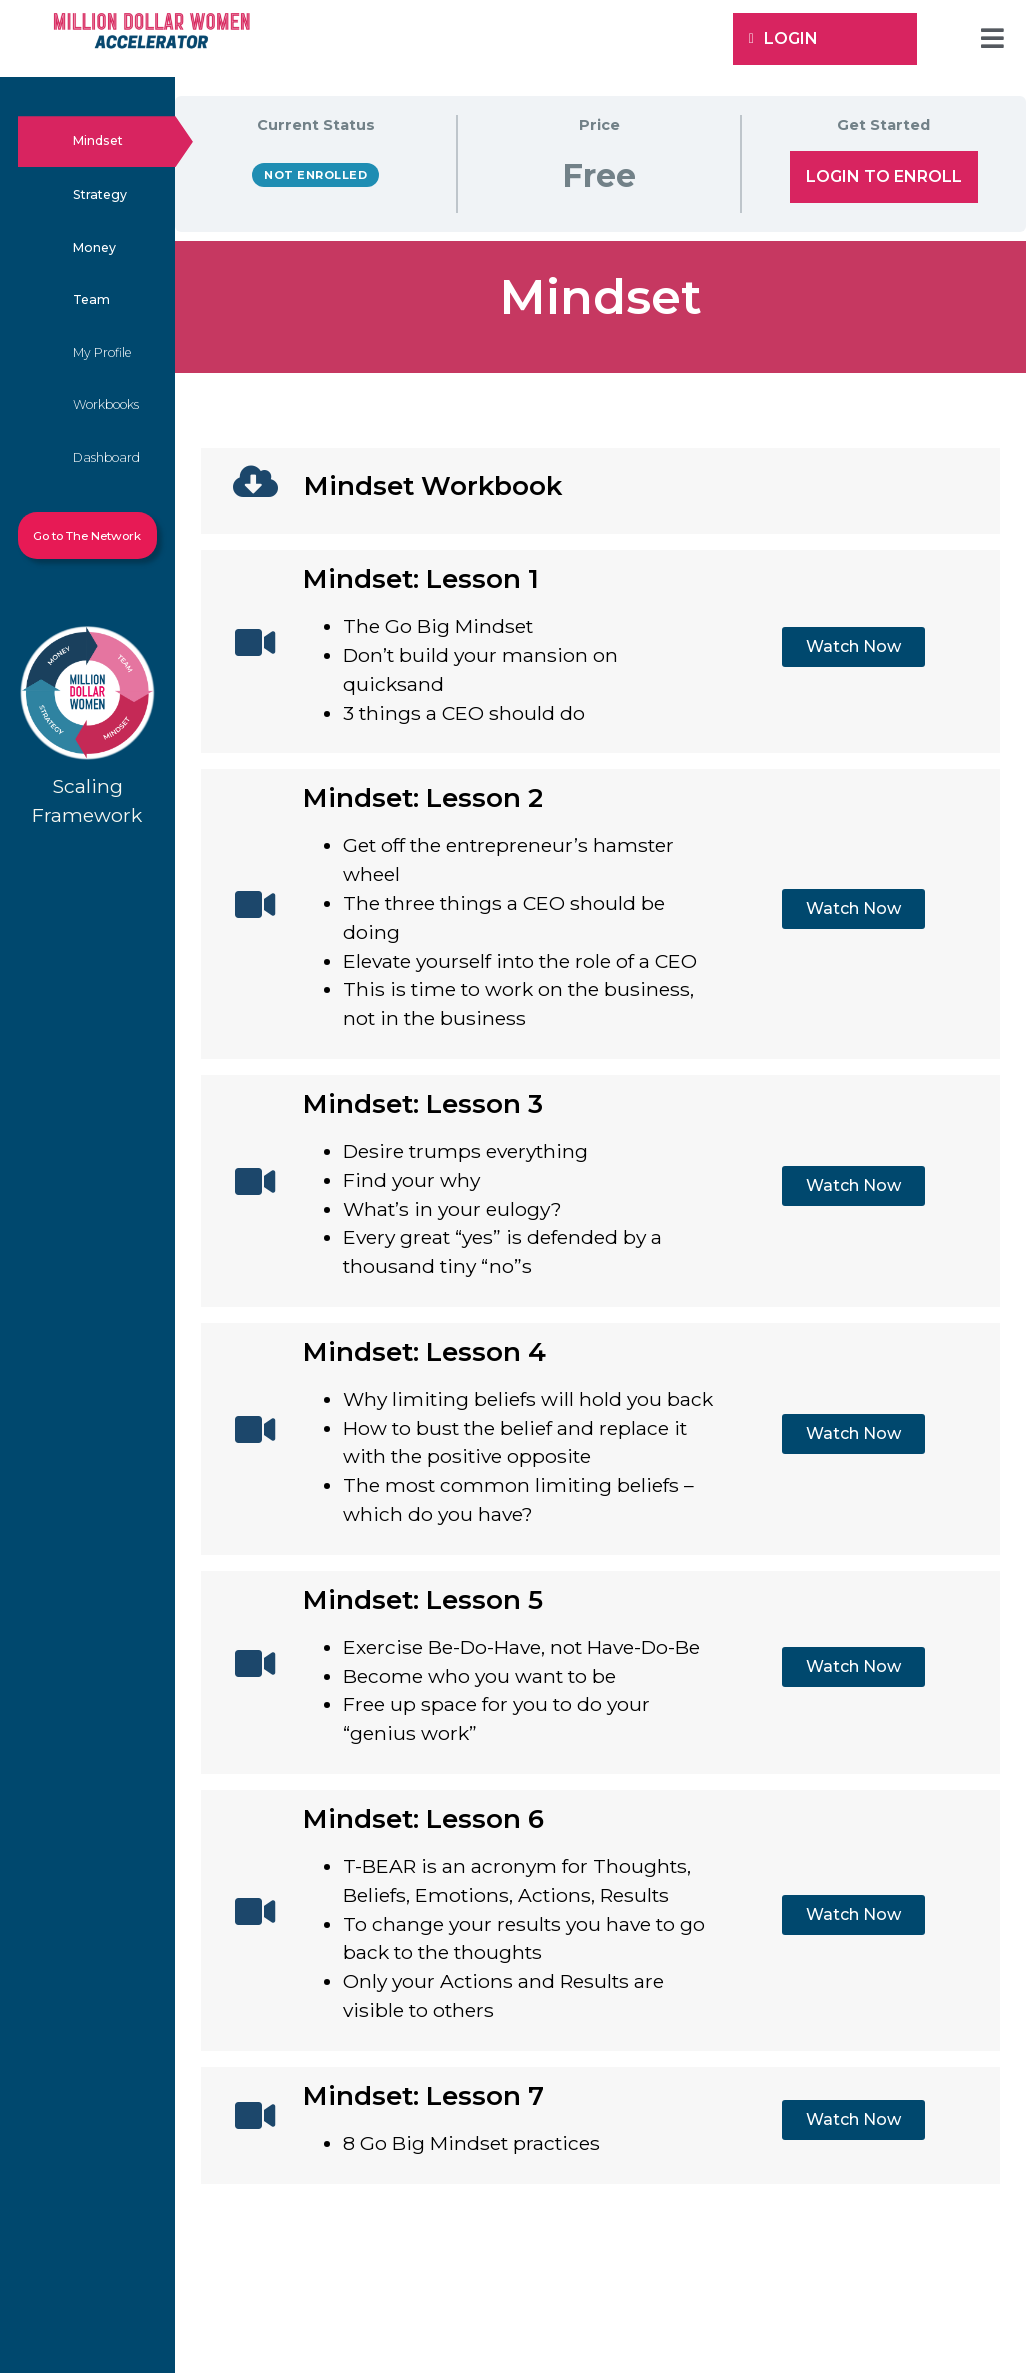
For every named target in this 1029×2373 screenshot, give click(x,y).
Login (783, 38)
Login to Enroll (884, 176)
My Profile (102, 352)
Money (94, 247)
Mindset (98, 140)
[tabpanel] (600, 1225)
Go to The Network (87, 536)
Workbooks (106, 404)
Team (91, 299)
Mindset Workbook (433, 486)
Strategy (100, 194)
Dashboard (106, 457)
